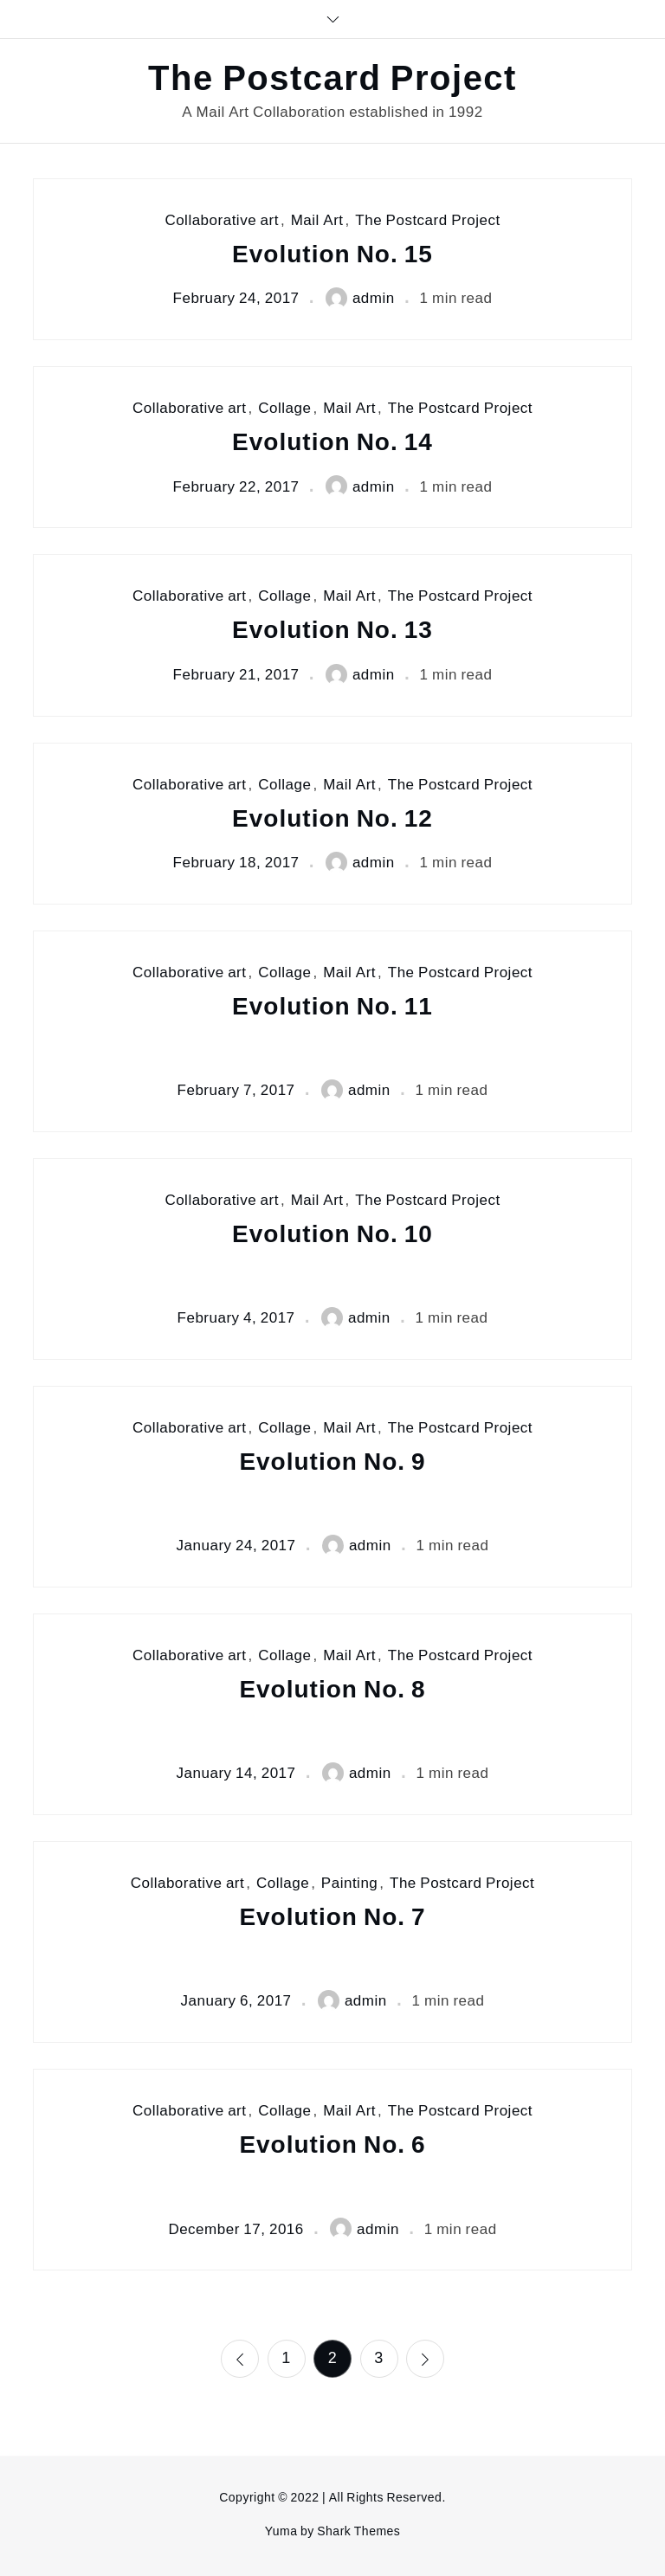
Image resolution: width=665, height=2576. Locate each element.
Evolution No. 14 (332, 442)
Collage (284, 407)
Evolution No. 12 (332, 818)
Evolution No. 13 (332, 629)
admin (360, 297)
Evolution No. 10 (332, 1234)
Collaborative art (222, 219)
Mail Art (317, 219)
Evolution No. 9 (332, 1461)
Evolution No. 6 (332, 2144)
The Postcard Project (332, 79)
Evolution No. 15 (332, 254)
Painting (349, 1882)
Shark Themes (358, 2531)
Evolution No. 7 (332, 1917)
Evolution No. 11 (332, 1006)
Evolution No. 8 (332, 1689)
